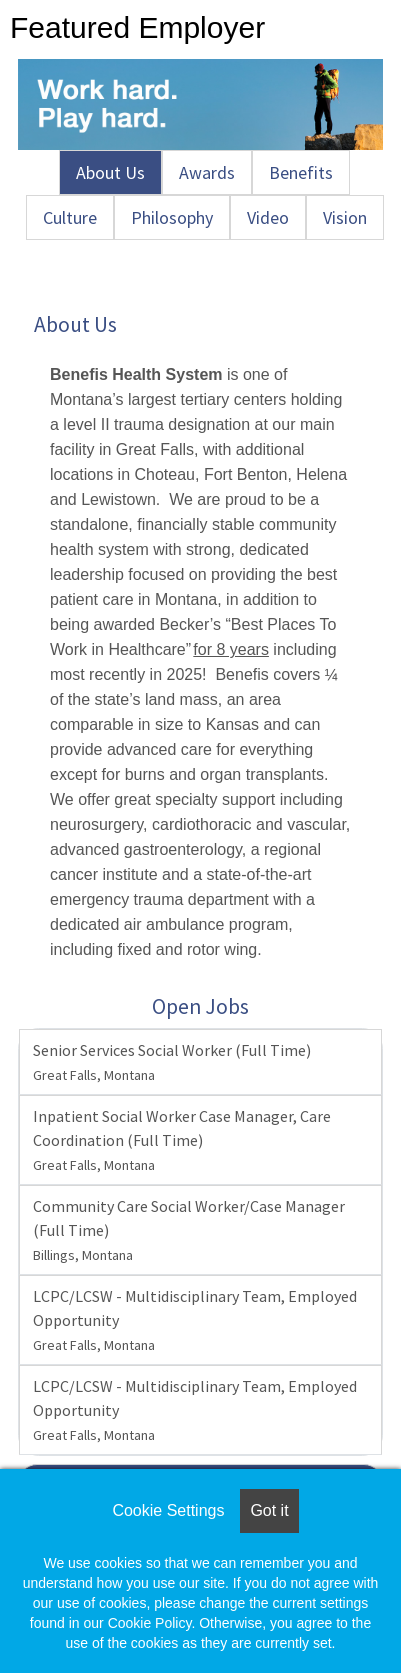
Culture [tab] (70, 217)
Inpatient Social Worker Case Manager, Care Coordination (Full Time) (182, 1140)
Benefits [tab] (301, 172)
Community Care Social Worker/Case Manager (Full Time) (189, 1230)
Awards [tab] (207, 172)
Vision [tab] (345, 217)
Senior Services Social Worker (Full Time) (172, 1062)
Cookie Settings (168, 1510)
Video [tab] (268, 217)
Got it (269, 1510)
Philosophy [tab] (172, 217)
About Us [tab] (110, 172)
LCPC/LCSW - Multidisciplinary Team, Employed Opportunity (195, 1320)
